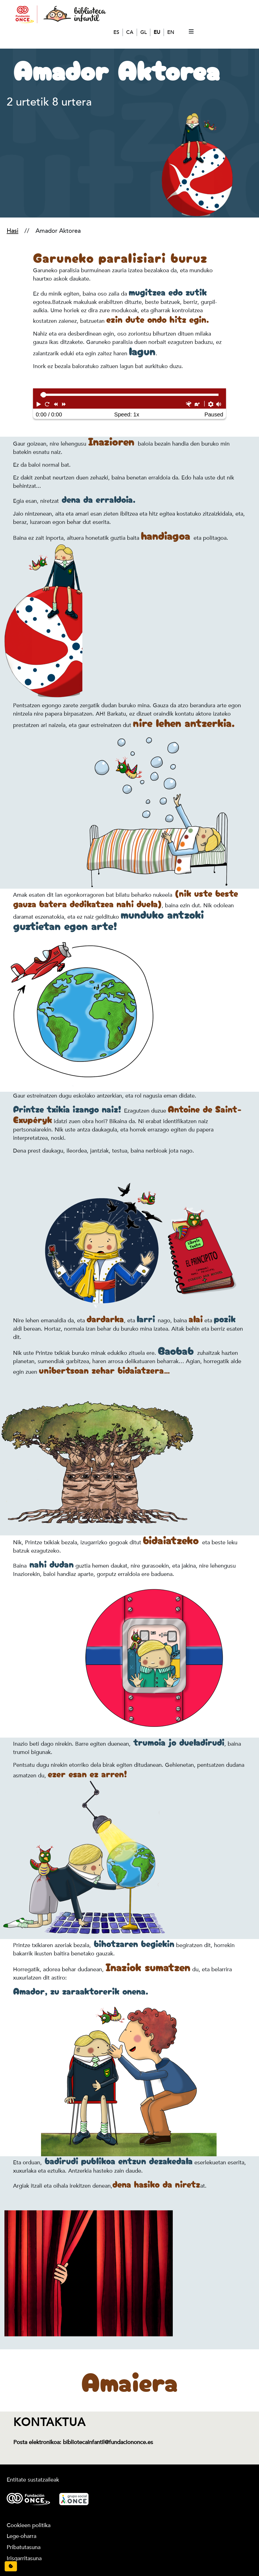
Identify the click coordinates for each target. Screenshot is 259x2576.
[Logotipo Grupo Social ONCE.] (74, 2499)
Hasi (12, 231)
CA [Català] (129, 32)
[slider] (43, 395)
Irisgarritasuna (24, 2558)
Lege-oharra (21, 2536)
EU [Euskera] (157, 32)
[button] (39, 403)
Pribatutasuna (23, 2547)
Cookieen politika (28, 2525)
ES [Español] (116, 32)
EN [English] (170, 32)
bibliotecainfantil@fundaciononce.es (108, 2442)
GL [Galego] (143, 32)
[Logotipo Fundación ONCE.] (28, 2499)
